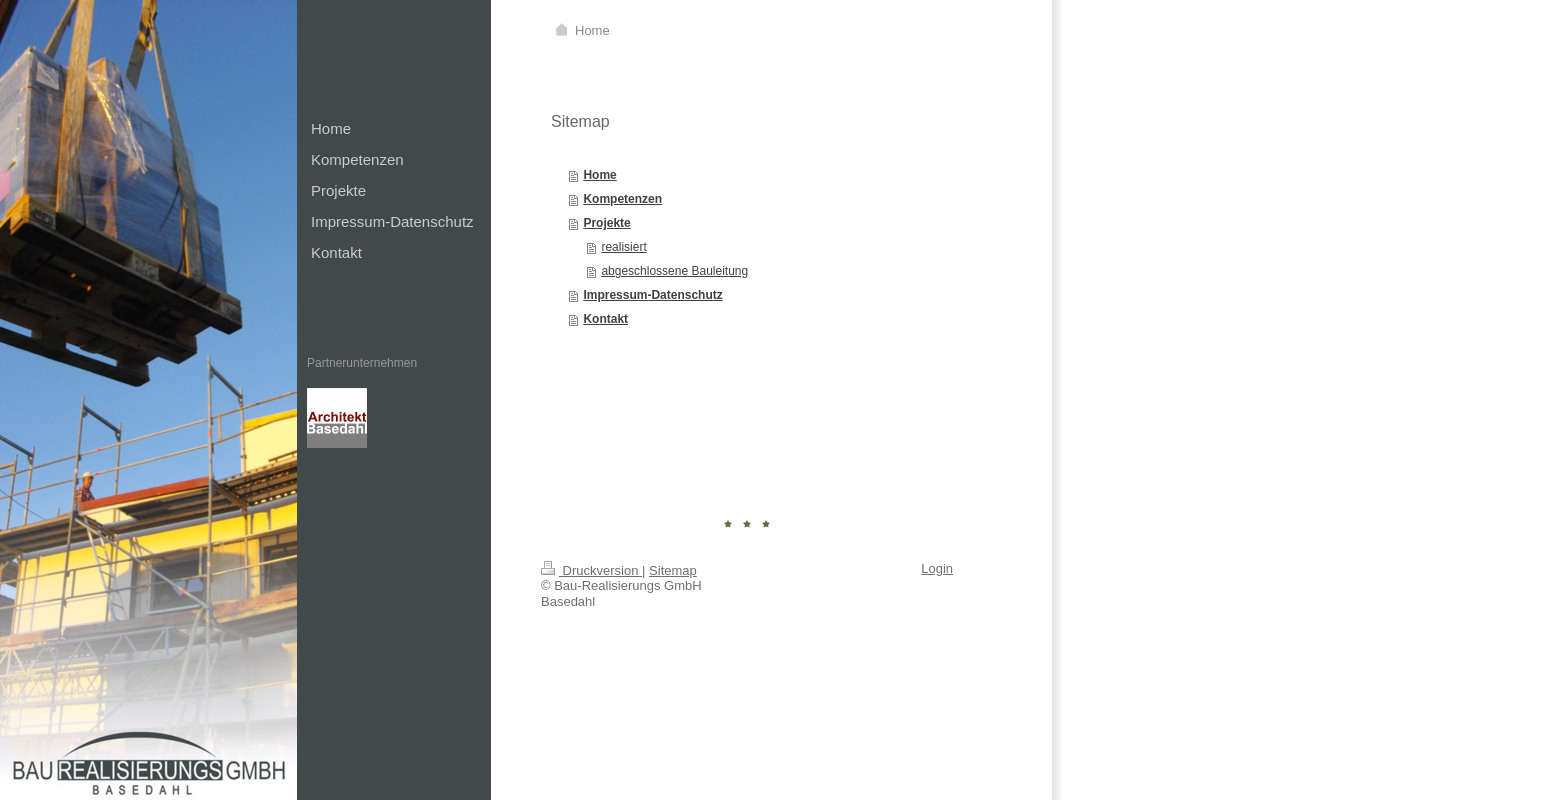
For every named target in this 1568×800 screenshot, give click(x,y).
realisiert (623, 247)
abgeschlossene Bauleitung (674, 271)
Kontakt (605, 319)
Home (599, 175)
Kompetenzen (622, 199)
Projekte (606, 223)
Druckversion (591, 570)
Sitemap (673, 570)
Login (937, 568)
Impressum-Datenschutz (652, 295)
